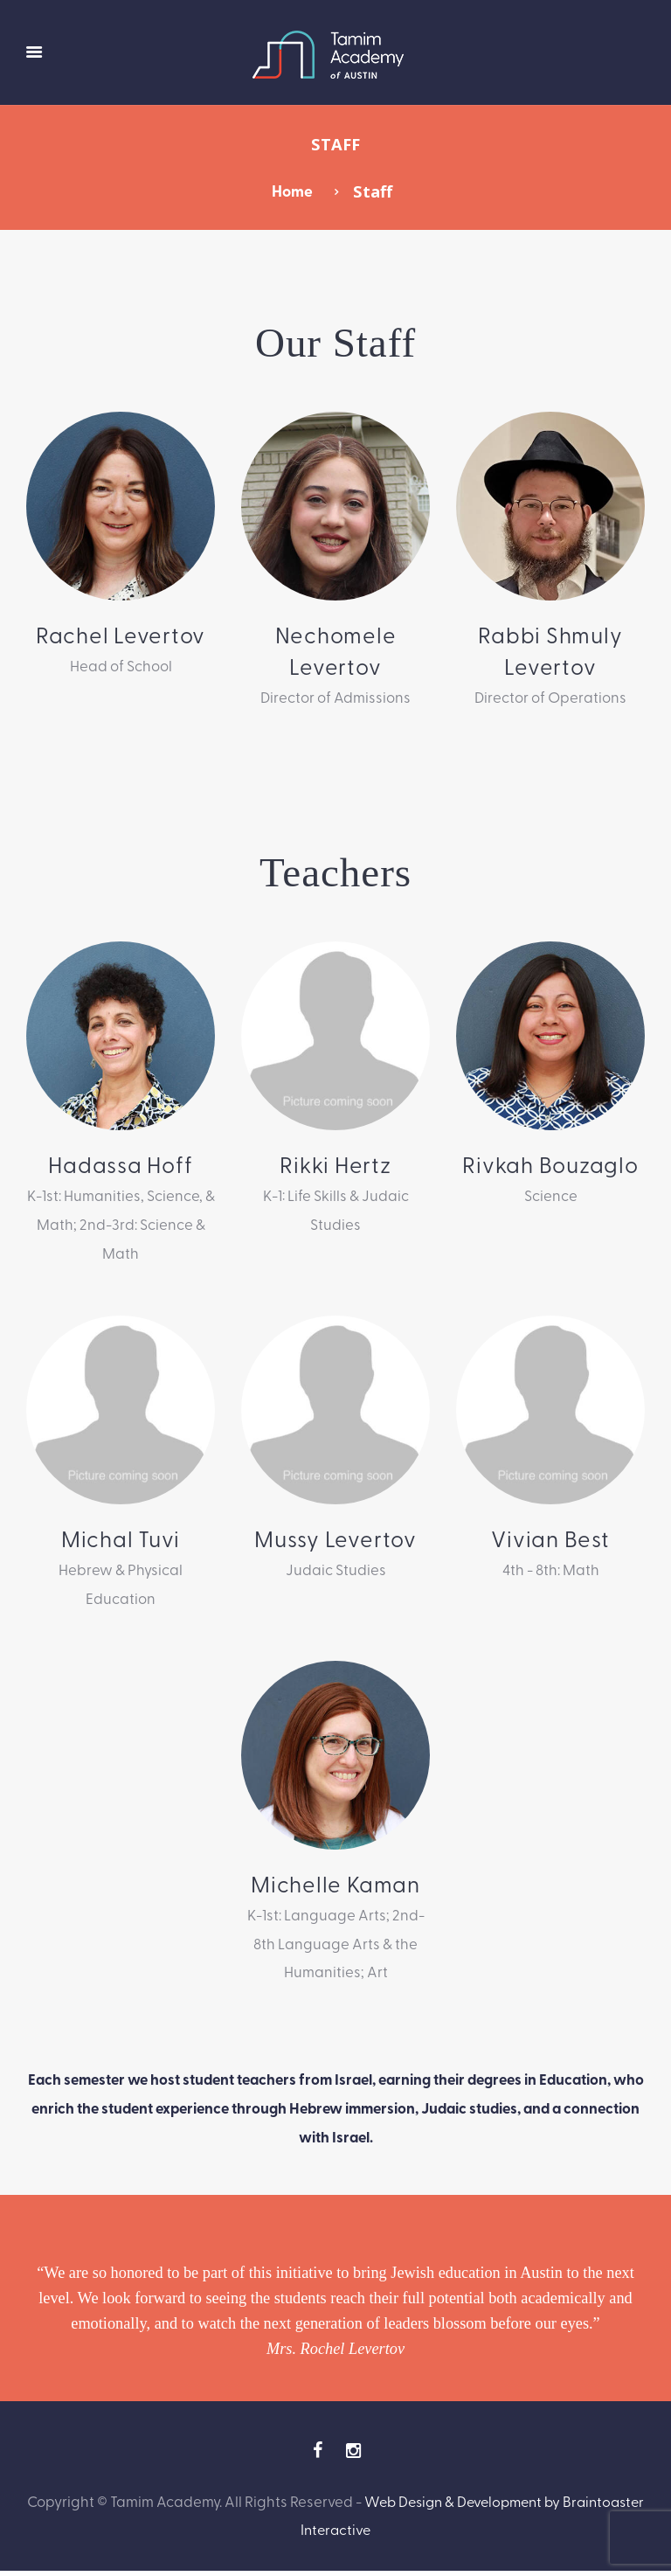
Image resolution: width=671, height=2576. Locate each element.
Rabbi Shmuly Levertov (550, 651)
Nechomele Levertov (335, 651)
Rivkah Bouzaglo (550, 1166)
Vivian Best (551, 1541)
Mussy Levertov (335, 1541)
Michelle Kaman (335, 1887)
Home (292, 190)
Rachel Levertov (120, 634)
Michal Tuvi (121, 1541)
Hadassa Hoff (120, 1166)
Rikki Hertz (335, 1166)
